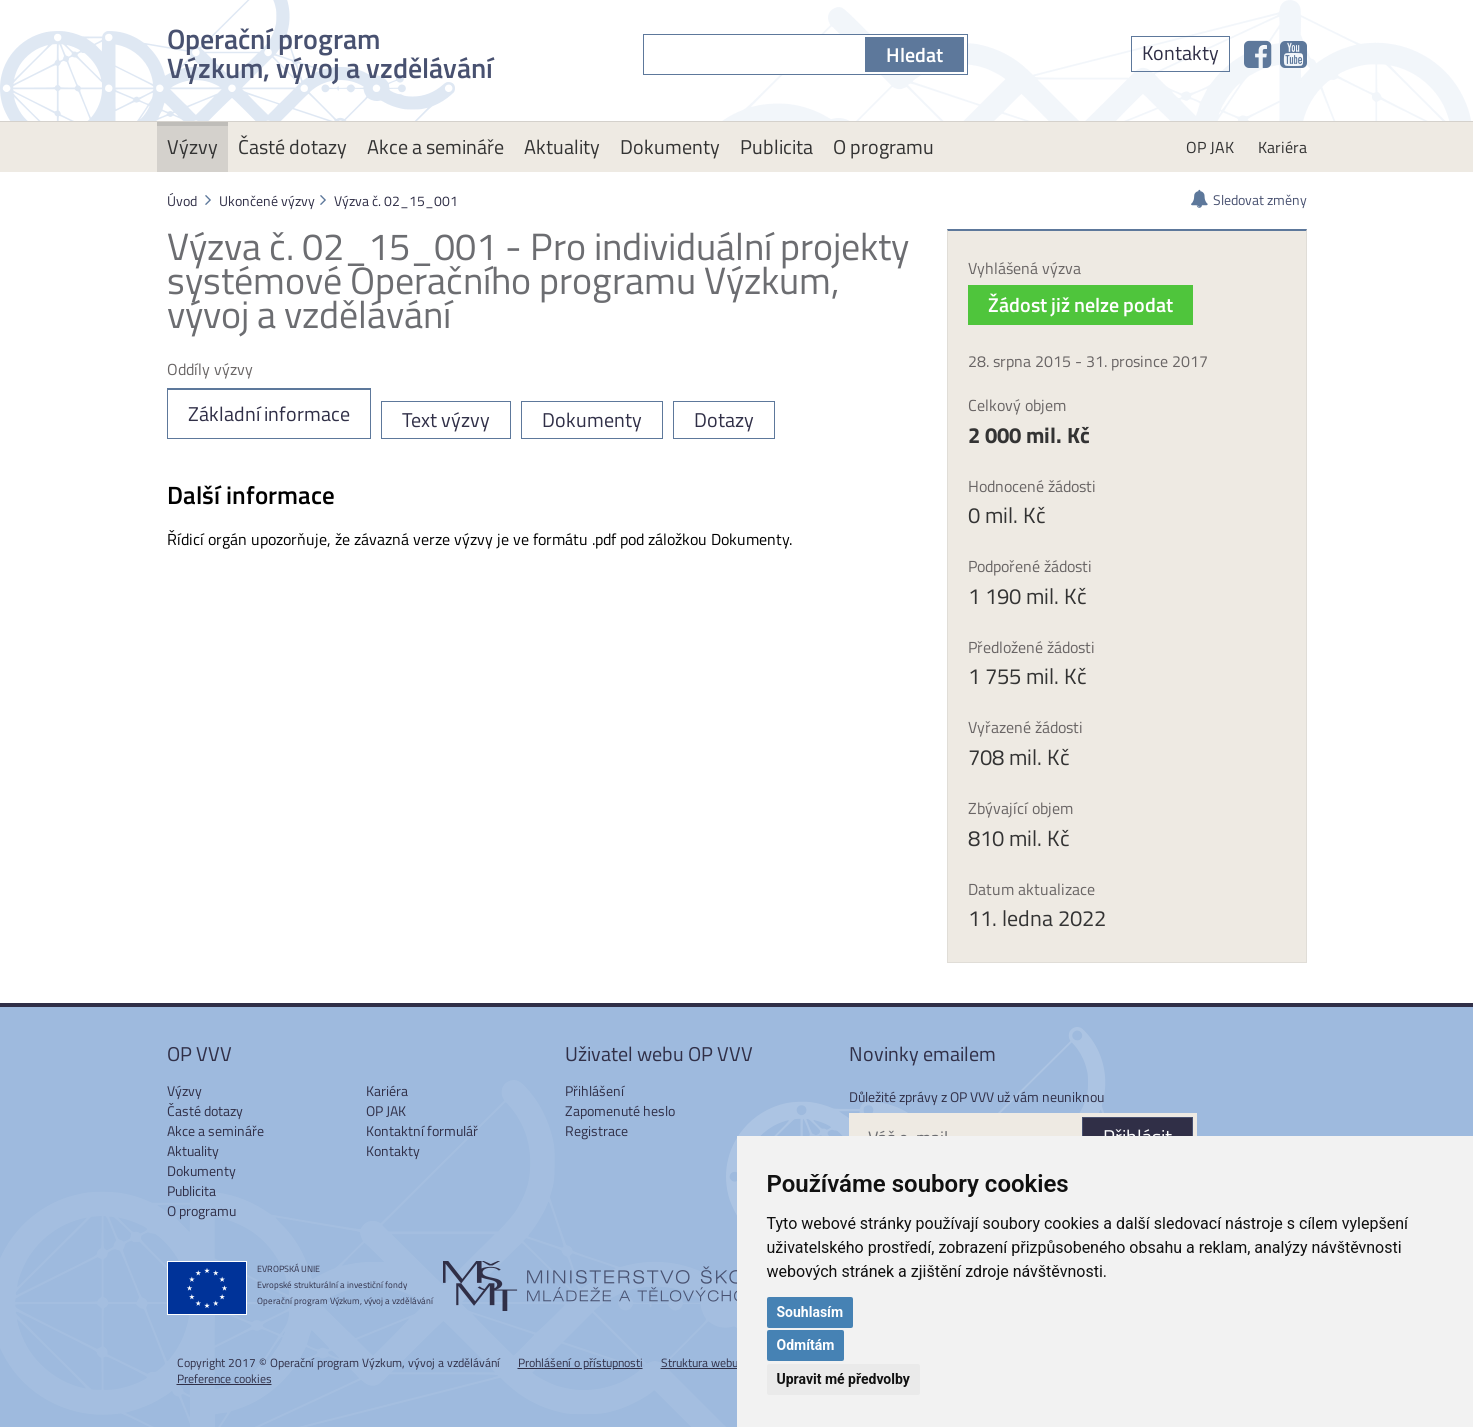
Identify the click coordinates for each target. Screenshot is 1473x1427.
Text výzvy (446, 419)
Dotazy (724, 419)
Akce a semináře (435, 146)
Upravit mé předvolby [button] (843, 1379)
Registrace (596, 1130)
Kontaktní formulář (422, 1130)
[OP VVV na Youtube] (1293, 54)
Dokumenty (670, 146)
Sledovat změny (1260, 199)
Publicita (776, 146)
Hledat (914, 54)
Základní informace (269, 413)
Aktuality (562, 146)
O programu (883, 146)
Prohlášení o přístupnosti (580, 1362)
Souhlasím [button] (810, 1312)
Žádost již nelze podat (1080, 304)
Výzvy (192, 146)
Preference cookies (224, 1378)
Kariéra (1282, 147)
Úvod (182, 200)
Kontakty (1180, 52)
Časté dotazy (292, 146)
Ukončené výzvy (267, 200)
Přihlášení (594, 1090)
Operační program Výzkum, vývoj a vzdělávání (330, 49)
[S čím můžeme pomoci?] (754, 54)
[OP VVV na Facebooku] (1257, 54)
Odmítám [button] (806, 1345)
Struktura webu (699, 1362)
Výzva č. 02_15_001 (396, 200)
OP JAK (1210, 147)
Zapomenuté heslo (620, 1110)
